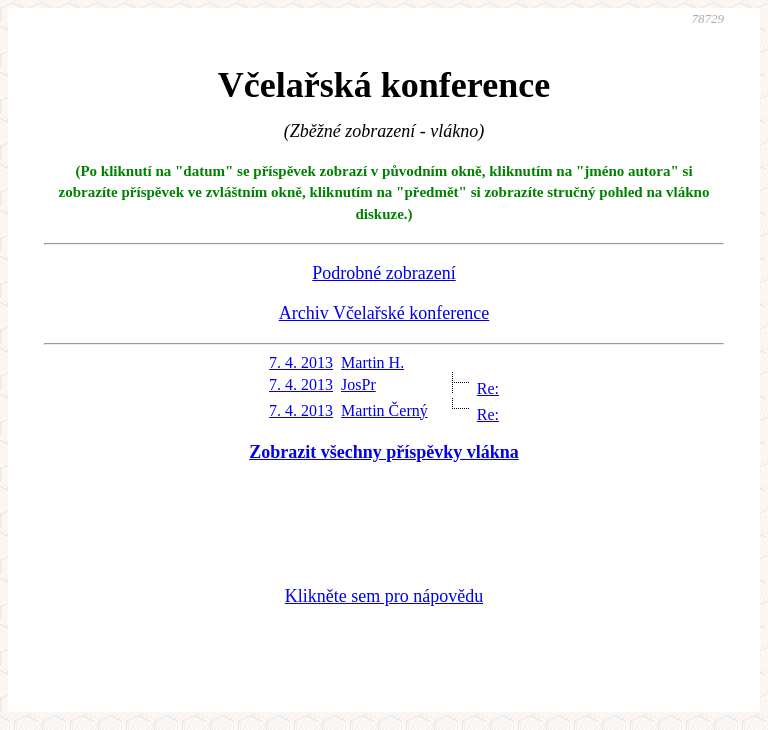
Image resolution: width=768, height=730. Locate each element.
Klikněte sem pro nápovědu (384, 596)
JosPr (358, 384)
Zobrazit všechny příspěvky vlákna (384, 452)
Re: (488, 388)
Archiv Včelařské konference (384, 313)
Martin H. (372, 362)
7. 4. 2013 (301, 362)
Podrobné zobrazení (383, 273)
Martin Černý (384, 410)
